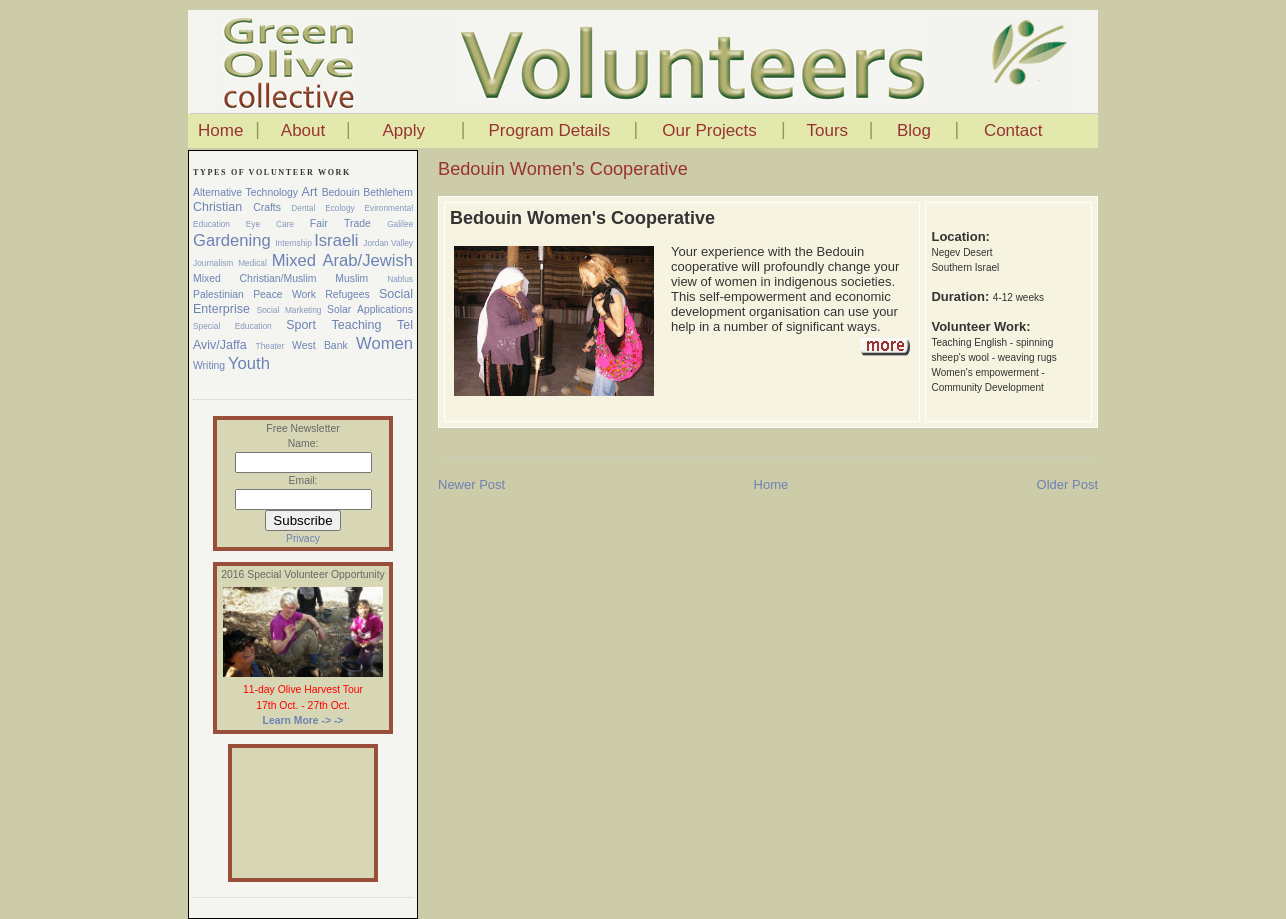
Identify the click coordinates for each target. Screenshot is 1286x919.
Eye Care (270, 224)
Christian (217, 207)
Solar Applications (370, 309)
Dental (303, 208)
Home (220, 130)
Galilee (400, 224)
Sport (301, 325)
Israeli (336, 240)
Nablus (400, 279)
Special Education (232, 326)
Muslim (351, 278)
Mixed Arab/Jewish (342, 260)
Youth (249, 363)
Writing (209, 365)
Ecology (340, 208)
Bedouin (341, 192)
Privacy (303, 538)
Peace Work (284, 294)
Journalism (213, 263)
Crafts (267, 207)
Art (310, 192)
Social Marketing (289, 310)
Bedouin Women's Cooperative (563, 169)
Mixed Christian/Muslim (254, 278)
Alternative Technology (245, 192)
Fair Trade (340, 223)
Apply (403, 130)
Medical (252, 263)
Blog (914, 130)
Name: (303, 443)
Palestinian (218, 294)
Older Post (1067, 484)
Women (384, 343)
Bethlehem (388, 192)
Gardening (232, 240)
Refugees (347, 294)
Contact (1013, 130)
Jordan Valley (388, 243)
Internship (293, 243)
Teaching (357, 325)
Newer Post (471, 484)
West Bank (320, 345)
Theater (270, 346)
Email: (303, 480)
